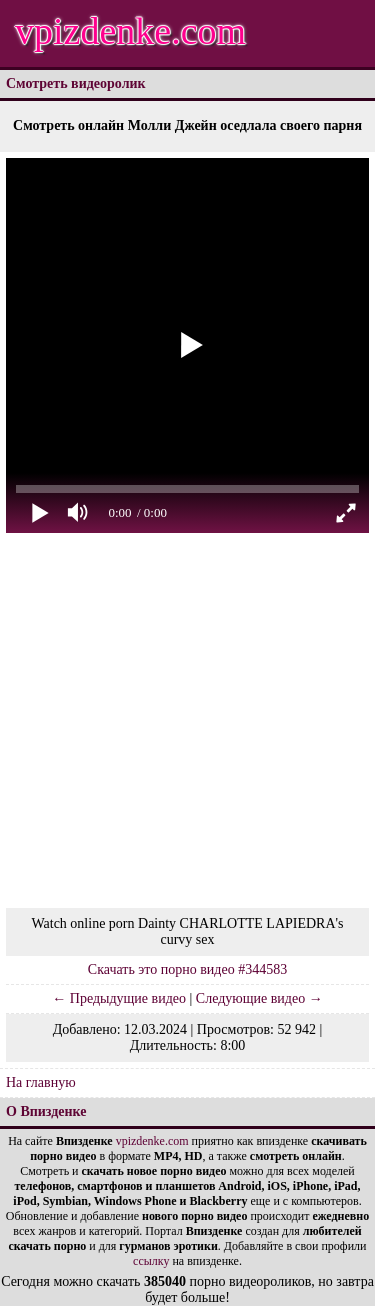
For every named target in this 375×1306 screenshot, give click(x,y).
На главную (41, 1082)
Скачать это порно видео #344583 (187, 969)
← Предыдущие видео (119, 998)
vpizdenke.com (130, 31)
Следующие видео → (259, 998)
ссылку (151, 1261)
